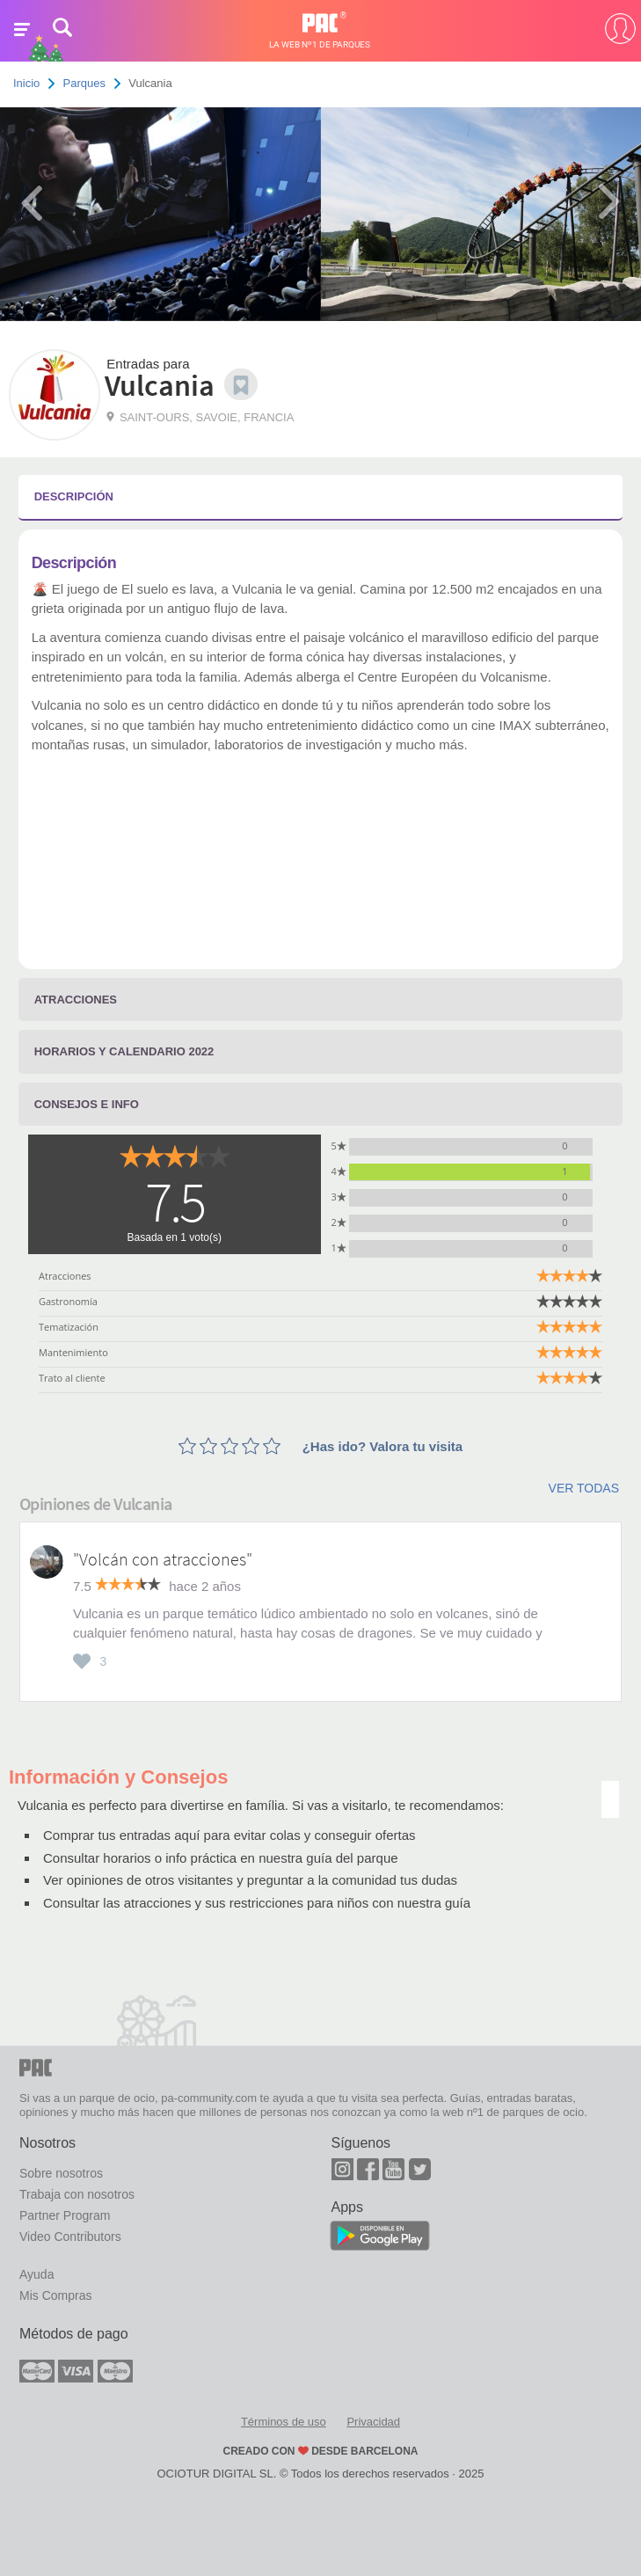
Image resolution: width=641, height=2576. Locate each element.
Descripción (73, 496)
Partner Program (64, 2215)
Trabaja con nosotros (77, 2194)
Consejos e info (86, 1104)
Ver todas (584, 1488)
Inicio (26, 83)
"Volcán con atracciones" (162, 1559)
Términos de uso (283, 2421)
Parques (84, 83)
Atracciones (75, 999)
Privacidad (373, 2421)
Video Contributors (70, 2236)
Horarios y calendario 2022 (124, 1051)
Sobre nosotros (61, 2173)
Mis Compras (55, 2295)
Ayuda (36, 2274)
